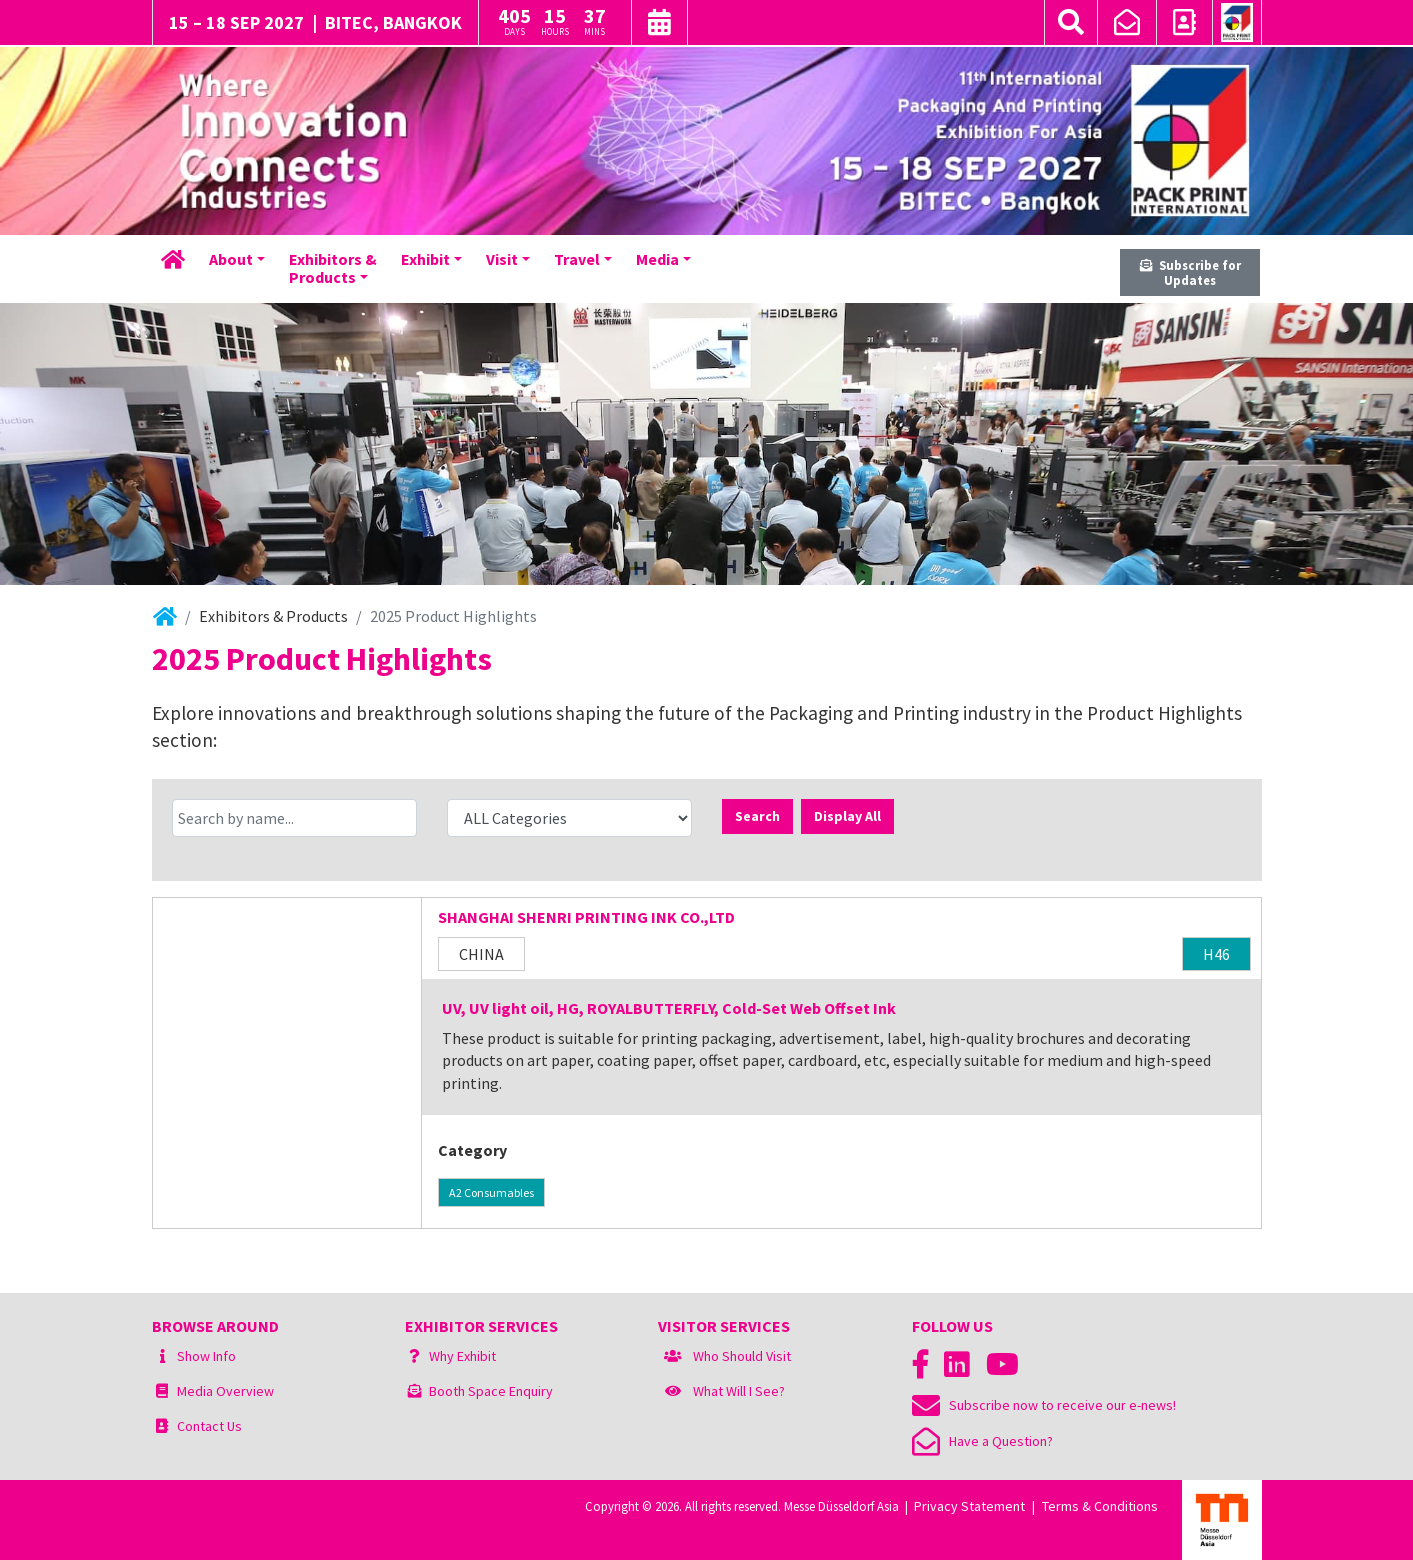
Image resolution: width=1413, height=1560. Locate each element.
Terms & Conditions (1100, 1506)
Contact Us (209, 1426)
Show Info (206, 1356)
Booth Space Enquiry (491, 1391)
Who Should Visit (742, 1356)
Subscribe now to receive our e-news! (1044, 1405)
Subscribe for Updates (1190, 272)
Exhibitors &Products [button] (333, 268)
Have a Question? (982, 1441)
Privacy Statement (969, 1506)
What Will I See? (739, 1391)
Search (757, 816)
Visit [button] (502, 259)
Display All (847, 816)
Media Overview (225, 1391)
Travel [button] (577, 259)
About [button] (231, 259)
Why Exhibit (462, 1356)
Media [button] (657, 259)
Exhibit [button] (425, 259)
